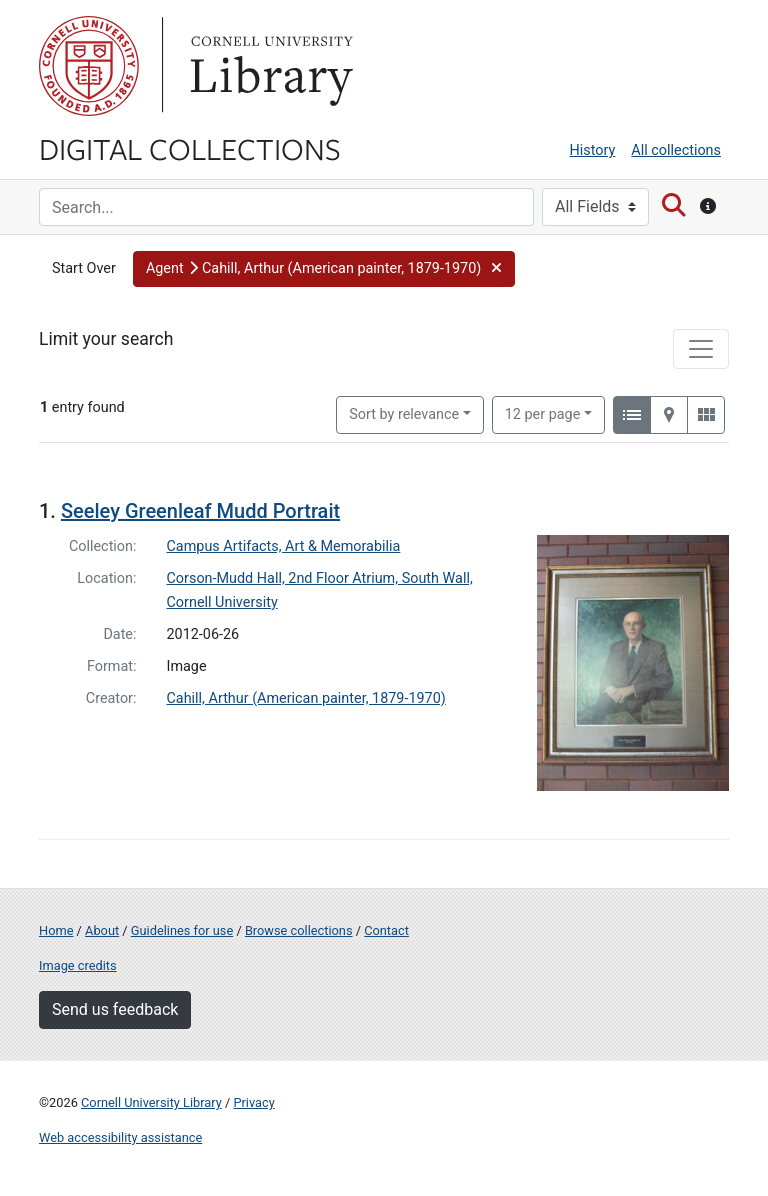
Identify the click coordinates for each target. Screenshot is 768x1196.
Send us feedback (115, 1009)
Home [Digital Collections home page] (56, 930)
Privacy (253, 1102)
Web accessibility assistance (120, 1137)
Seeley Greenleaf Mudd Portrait (200, 511)
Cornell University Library (151, 1102)
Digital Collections (190, 148)
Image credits (78, 965)
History (593, 150)
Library (269, 66)
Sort (404, 414)
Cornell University (89, 66)
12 (543, 413)
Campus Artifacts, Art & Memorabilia (284, 546)
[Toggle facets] (701, 349)
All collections (676, 150)
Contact (386, 930)
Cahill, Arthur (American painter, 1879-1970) (306, 698)
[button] (324, 269)
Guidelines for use (182, 930)
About (102, 930)
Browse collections (299, 930)
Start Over (84, 268)
